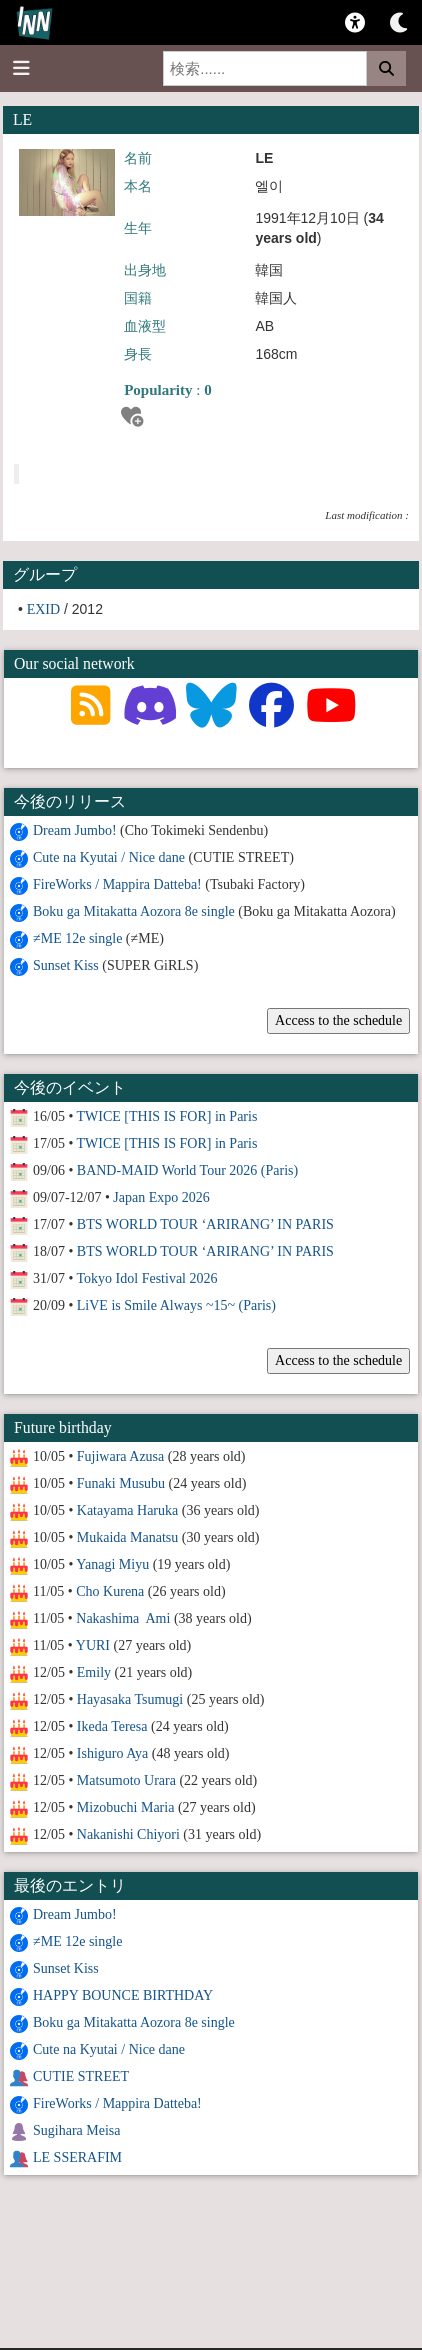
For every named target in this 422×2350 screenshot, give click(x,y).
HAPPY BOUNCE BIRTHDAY (123, 1995)
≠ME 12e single (77, 938)
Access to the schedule (338, 1020)
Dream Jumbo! (75, 830)
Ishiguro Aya (112, 1753)
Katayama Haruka (127, 1510)
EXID (43, 609)
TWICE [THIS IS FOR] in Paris (167, 1116)
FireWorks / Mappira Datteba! (117, 884)
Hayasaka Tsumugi (130, 1699)
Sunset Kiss (66, 965)
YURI (93, 1645)
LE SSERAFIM (77, 2157)
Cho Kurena (110, 1591)
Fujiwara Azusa (120, 1456)
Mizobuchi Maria (126, 1807)
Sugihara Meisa (76, 2130)
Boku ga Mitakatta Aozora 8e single (134, 911)
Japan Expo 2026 (161, 1197)
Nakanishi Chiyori (128, 1834)
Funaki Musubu (121, 1483)
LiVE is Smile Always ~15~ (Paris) (176, 1305)
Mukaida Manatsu (127, 1537)
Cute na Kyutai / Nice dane (109, 857)
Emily (94, 1672)
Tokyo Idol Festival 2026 (147, 1278)
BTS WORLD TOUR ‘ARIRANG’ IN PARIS (205, 1224)
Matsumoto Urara (126, 1780)
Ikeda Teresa (112, 1726)
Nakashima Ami (123, 1618)
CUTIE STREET (81, 2076)
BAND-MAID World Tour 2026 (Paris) (187, 1170)
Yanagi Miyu (112, 1564)
